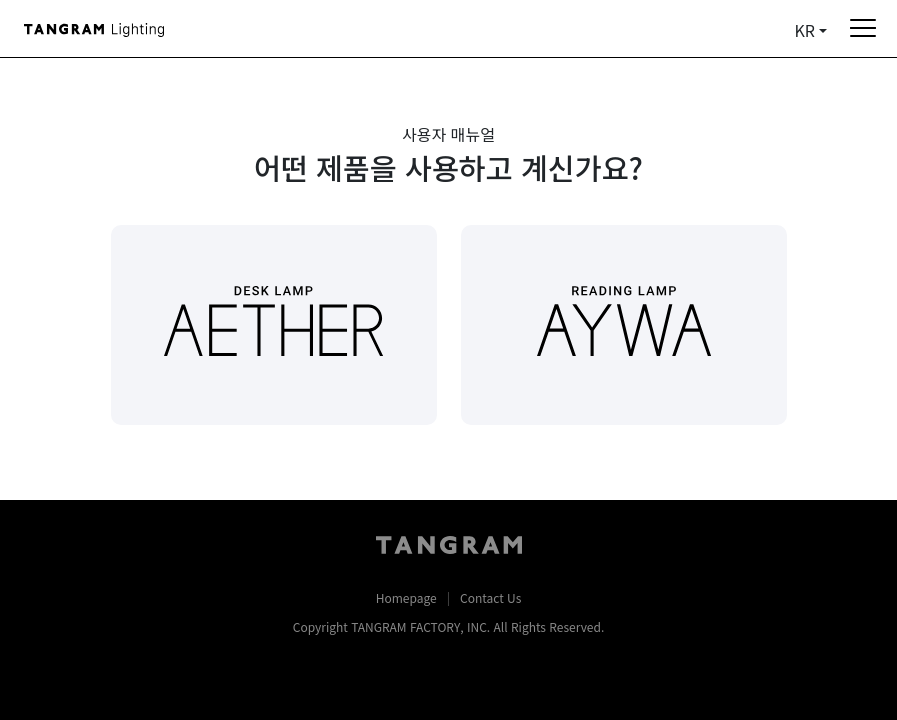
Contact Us (490, 597)
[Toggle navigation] (855, 28)
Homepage (406, 597)
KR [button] (804, 30)
